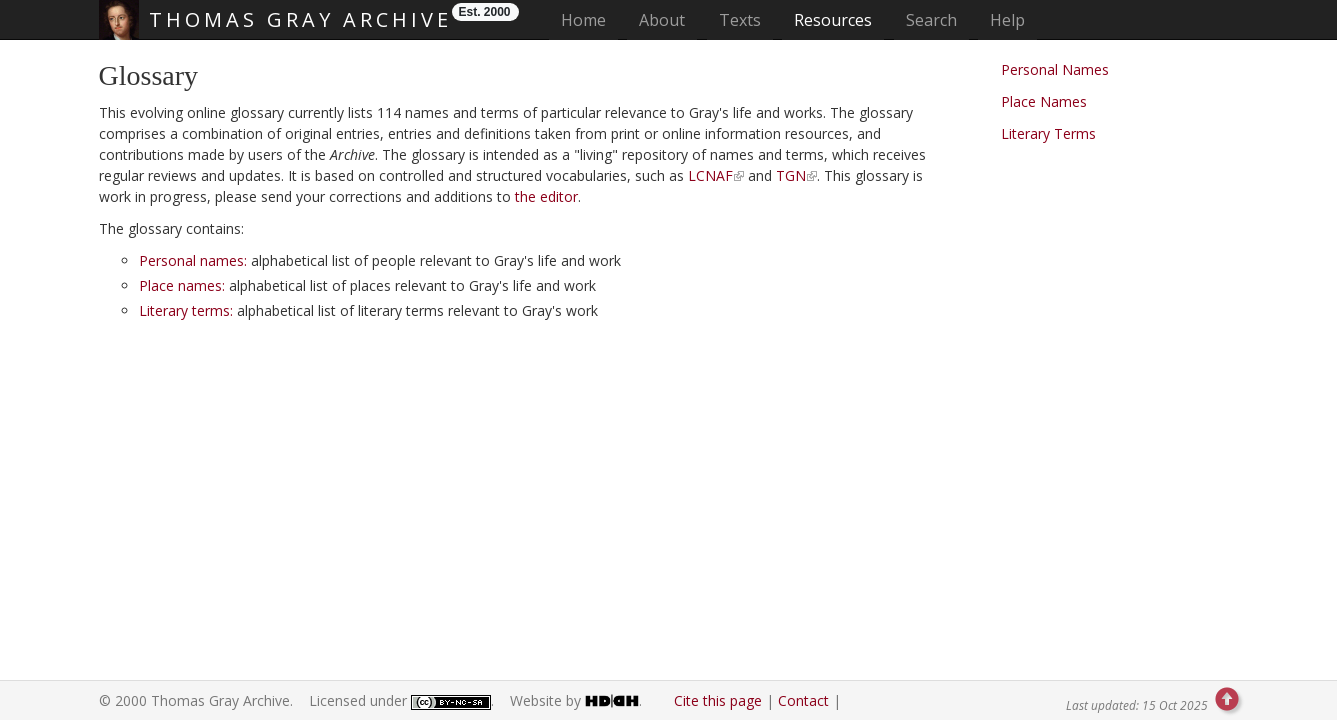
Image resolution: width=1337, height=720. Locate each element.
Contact (803, 700)
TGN (791, 175)
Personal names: (193, 260)
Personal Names (1055, 69)
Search (931, 20)
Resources (833, 20)
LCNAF (710, 175)
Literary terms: (186, 310)
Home (589, 19)
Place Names (1044, 101)
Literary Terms (1048, 133)
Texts (740, 20)
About (662, 20)
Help (1007, 20)
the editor (546, 196)
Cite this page (718, 700)
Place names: (182, 285)
